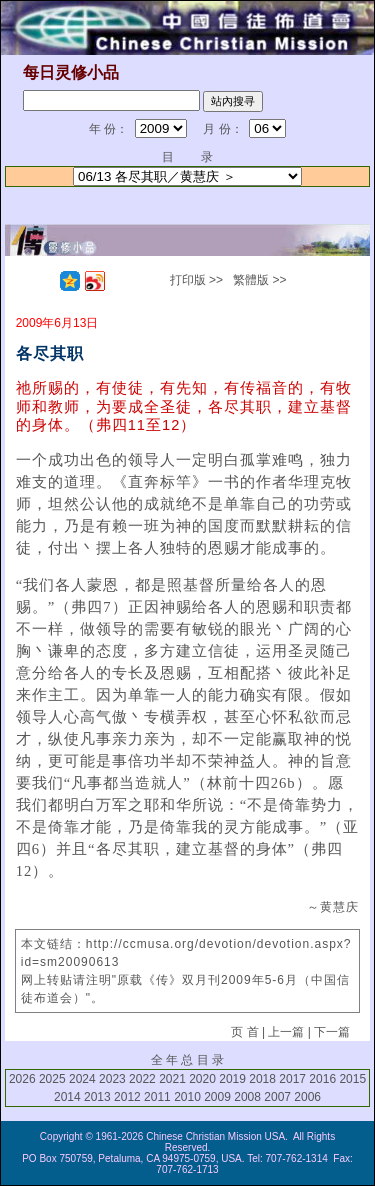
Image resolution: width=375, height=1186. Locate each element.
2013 (97, 1097)
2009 (217, 1097)
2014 (67, 1097)
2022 (142, 1079)
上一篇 (286, 1032)
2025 (52, 1079)
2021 (172, 1079)
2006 (307, 1097)
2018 (262, 1079)
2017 (292, 1079)
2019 (232, 1079)
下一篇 (332, 1032)
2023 (112, 1079)
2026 (22, 1079)
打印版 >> (196, 280)
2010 (187, 1097)
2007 (277, 1097)
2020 (202, 1079)
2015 (352, 1079)
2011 (157, 1097)
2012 (127, 1097)
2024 (82, 1079)
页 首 (244, 1032)
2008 (247, 1097)
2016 (322, 1079)
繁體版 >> (259, 280)
